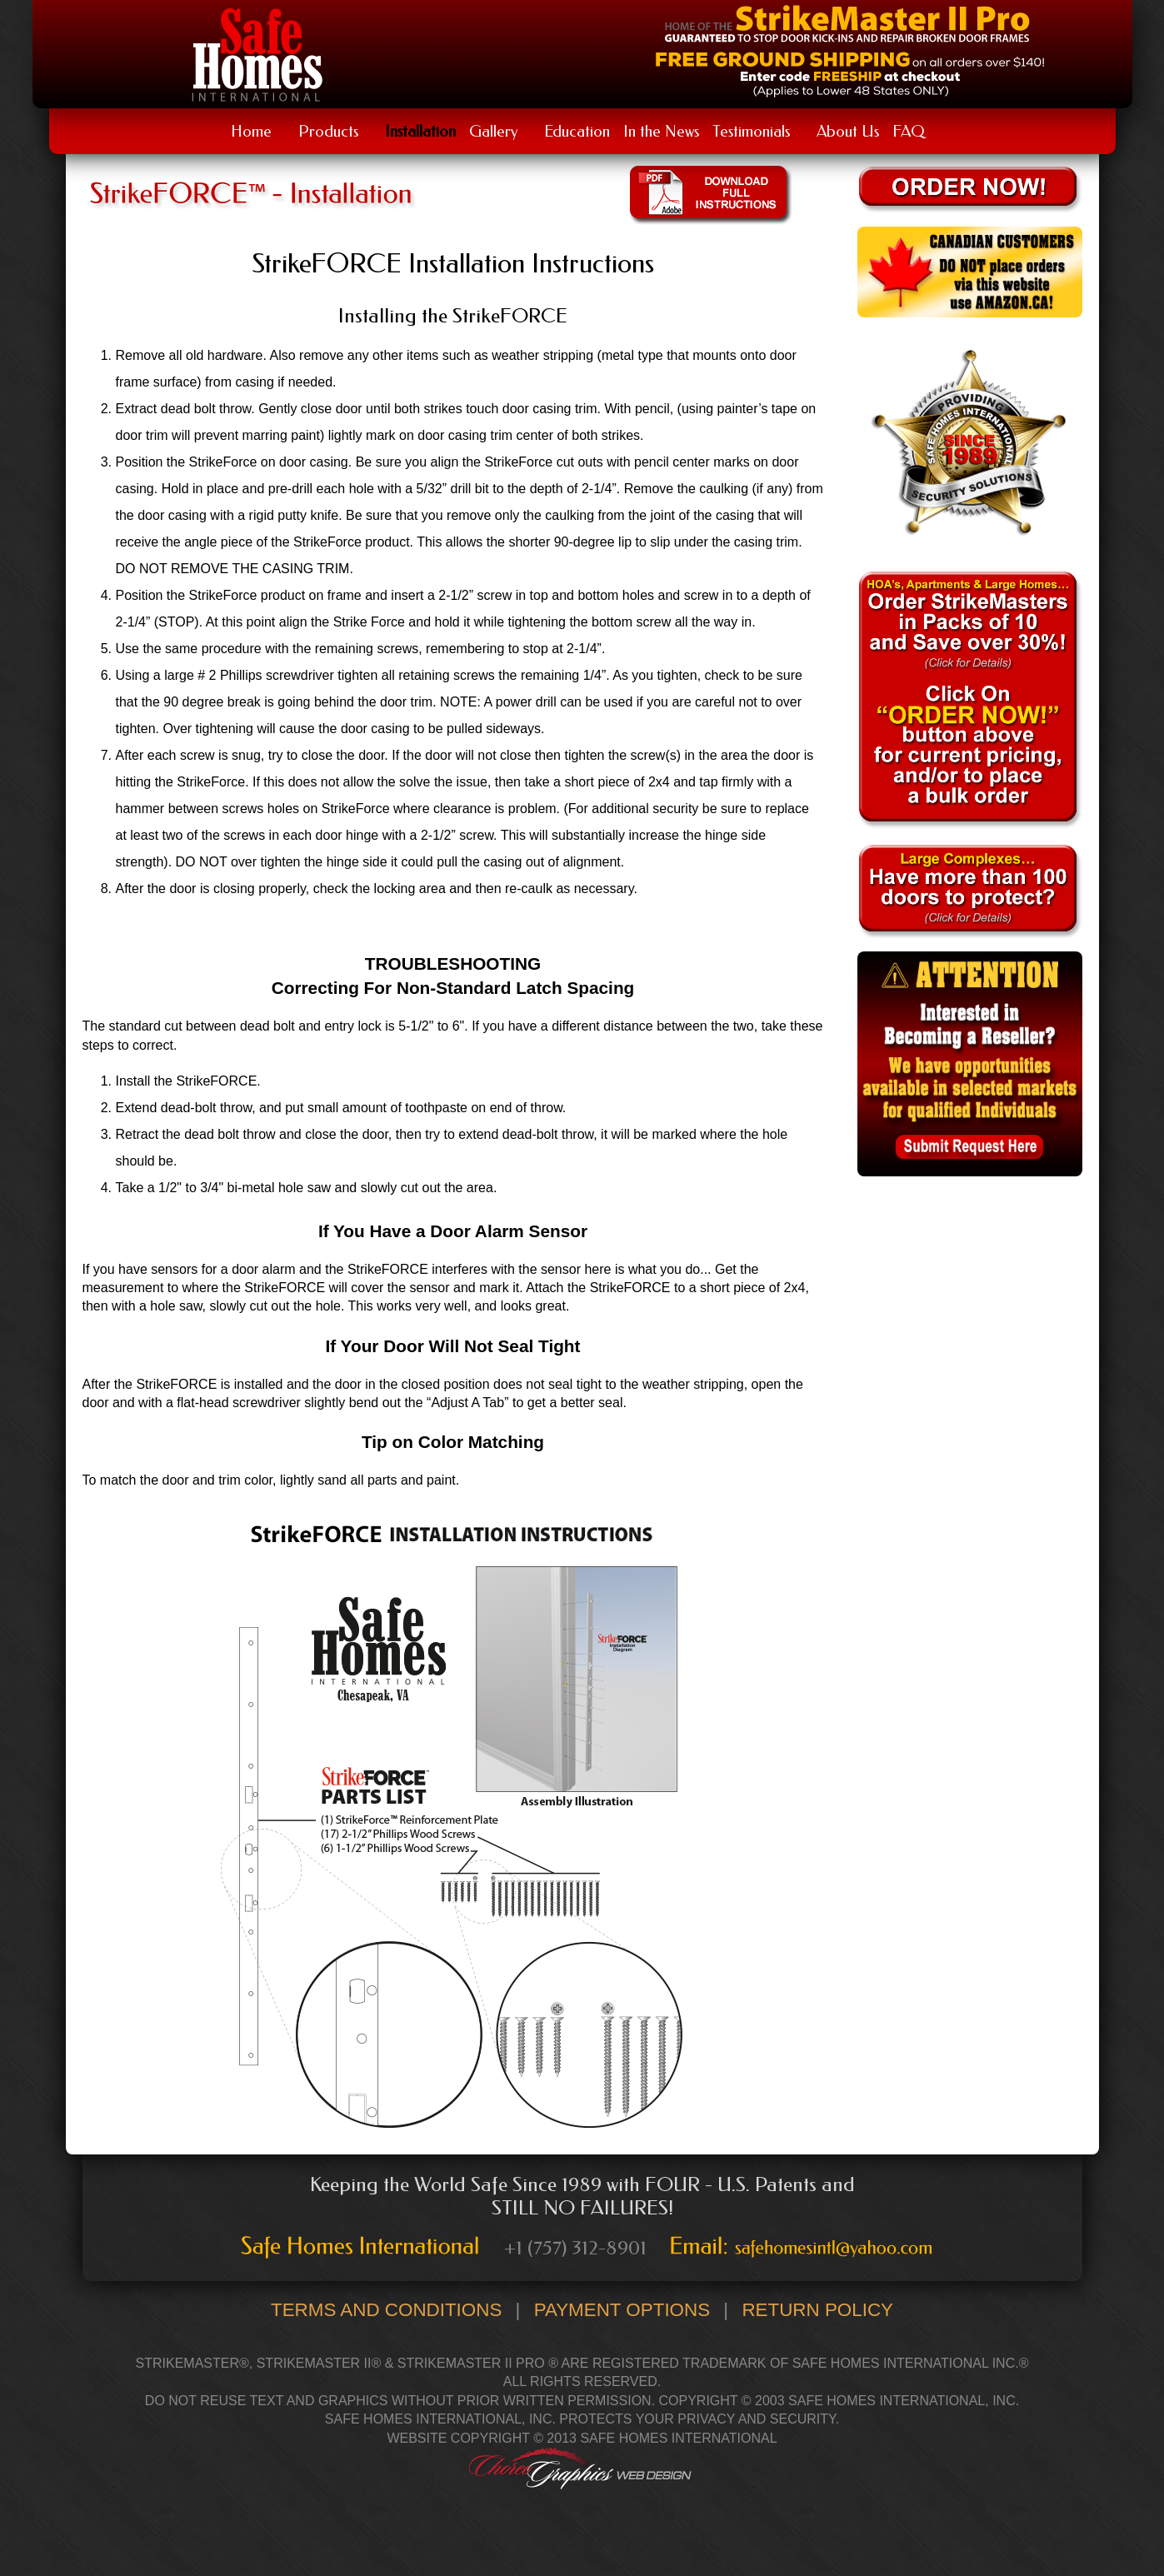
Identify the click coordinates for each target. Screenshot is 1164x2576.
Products (328, 131)
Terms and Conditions (386, 2309)
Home (251, 131)
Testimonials (751, 131)
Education (577, 131)
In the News (661, 131)
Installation (420, 131)
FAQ (908, 131)
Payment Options (622, 2309)
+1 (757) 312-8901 (575, 2247)
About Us (848, 131)
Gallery (493, 131)
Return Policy (817, 2309)
